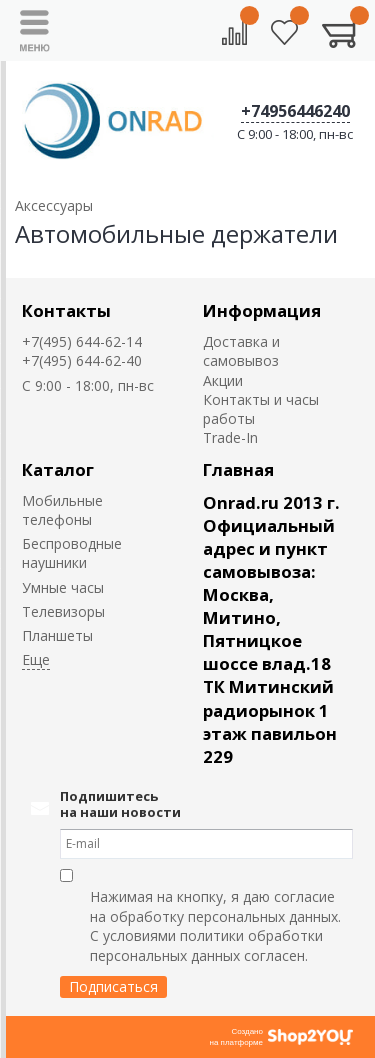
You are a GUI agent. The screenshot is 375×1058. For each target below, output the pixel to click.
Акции (223, 380)
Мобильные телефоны (62, 510)
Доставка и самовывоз (241, 351)
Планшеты (57, 635)
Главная (238, 469)
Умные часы (63, 587)
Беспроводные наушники (72, 553)
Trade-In (230, 437)
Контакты (66, 310)
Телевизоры (63, 611)
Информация (262, 310)
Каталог (58, 469)
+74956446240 (295, 111)
